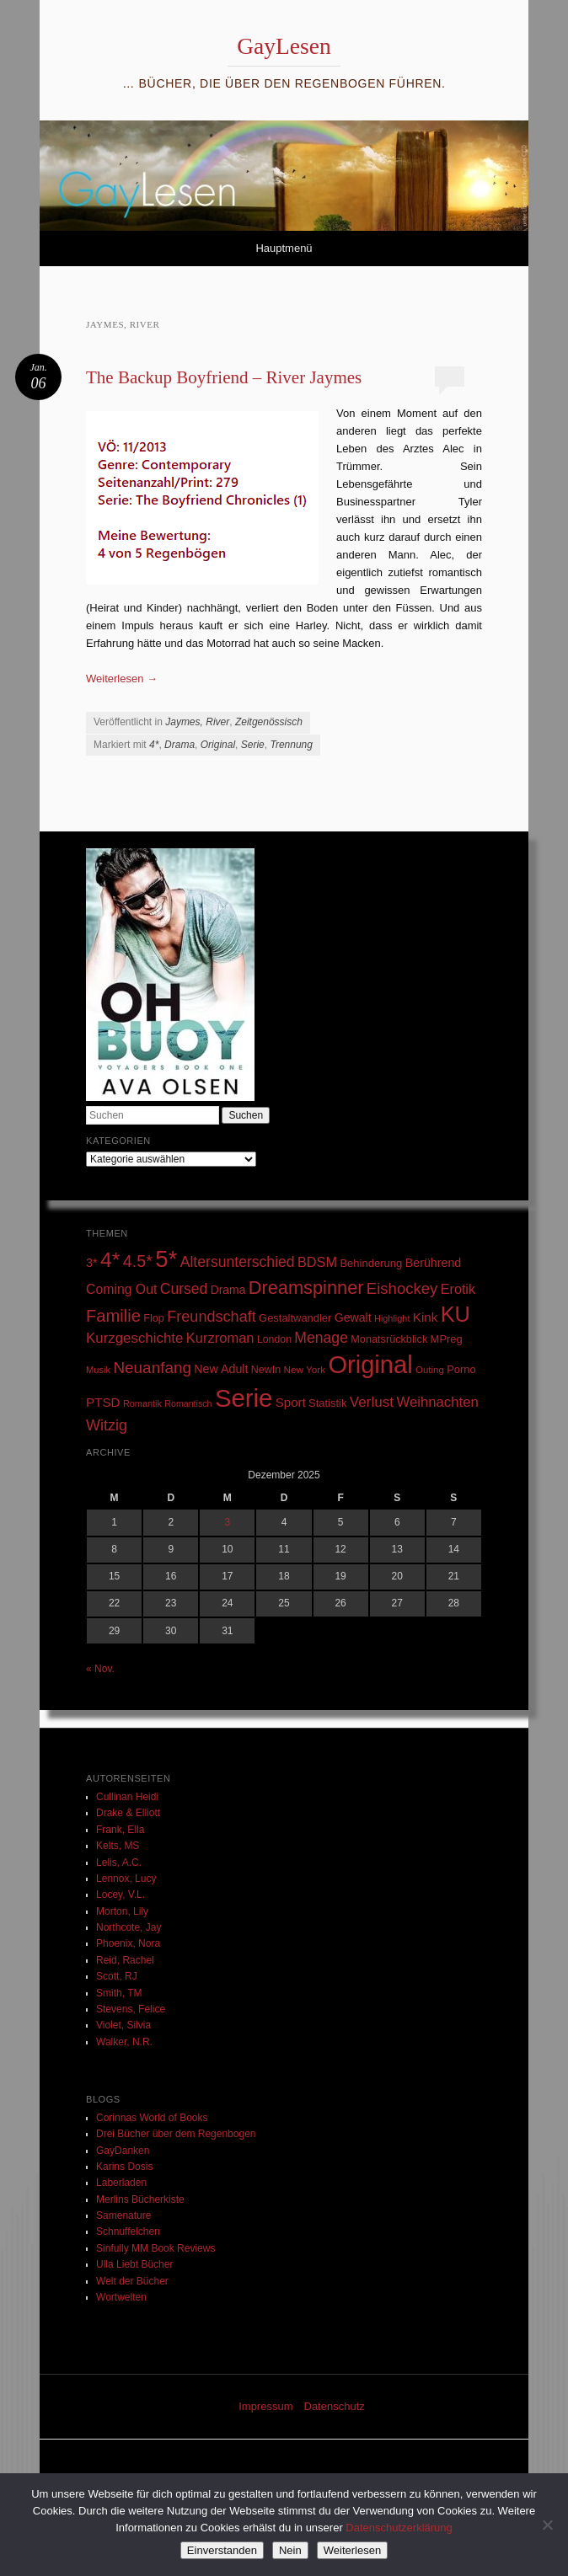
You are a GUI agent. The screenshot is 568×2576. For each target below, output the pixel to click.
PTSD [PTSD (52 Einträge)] (103, 1402)
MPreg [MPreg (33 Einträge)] (447, 1339)
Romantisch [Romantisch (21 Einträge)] (188, 1403)
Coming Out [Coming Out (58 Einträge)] (121, 1289)
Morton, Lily (122, 1911)
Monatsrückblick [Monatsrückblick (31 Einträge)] (389, 1339)
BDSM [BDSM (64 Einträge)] (317, 1261)
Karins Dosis (124, 2166)
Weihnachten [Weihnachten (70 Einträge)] (437, 1402)
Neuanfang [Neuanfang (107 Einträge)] (152, 1367)
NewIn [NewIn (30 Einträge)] (266, 1370)
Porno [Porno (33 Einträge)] (461, 1369)
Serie (253, 745)
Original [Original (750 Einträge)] (370, 1364)
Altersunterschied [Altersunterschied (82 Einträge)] (237, 1261)
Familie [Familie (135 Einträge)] (113, 1316)
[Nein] (547, 2524)
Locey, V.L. (120, 1894)
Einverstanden (222, 2550)
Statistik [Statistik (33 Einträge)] (327, 1403)
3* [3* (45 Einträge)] (92, 1262)
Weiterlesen (122, 678)
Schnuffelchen (128, 2231)
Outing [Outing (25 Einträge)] (429, 1370)
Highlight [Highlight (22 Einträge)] (392, 1318)
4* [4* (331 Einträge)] (110, 1259)
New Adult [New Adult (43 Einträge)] (221, 1369)
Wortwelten (121, 2297)
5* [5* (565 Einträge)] (166, 1259)
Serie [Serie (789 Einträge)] (243, 1398)
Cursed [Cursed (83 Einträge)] (184, 1288)
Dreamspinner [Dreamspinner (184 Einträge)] (306, 1287)
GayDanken (122, 2150)
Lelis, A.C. (119, 1862)
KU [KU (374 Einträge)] (455, 1314)
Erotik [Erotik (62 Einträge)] (458, 1288)
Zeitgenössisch (269, 722)
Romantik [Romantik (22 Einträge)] (142, 1403)
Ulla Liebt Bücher (134, 2264)
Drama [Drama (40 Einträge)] (228, 1289)
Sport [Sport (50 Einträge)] (291, 1402)
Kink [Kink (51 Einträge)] (425, 1317)
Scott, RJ (116, 1976)
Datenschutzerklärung (399, 2527)
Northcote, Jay (128, 1927)
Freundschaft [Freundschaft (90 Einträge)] (211, 1316)
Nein (290, 2550)
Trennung (291, 745)
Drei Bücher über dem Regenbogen (175, 2134)
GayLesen (283, 46)
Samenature (123, 2215)
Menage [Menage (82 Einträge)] (321, 1337)
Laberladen (121, 2183)
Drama (179, 745)
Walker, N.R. (124, 2042)
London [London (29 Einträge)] (274, 1339)
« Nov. (100, 1669)
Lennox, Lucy (126, 1878)
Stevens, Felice (130, 2009)
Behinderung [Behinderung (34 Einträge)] (371, 1263)
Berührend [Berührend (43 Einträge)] (433, 1262)
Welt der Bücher (132, 2281)
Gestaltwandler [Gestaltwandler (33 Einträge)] (295, 1318)
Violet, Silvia (123, 2025)
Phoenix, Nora (128, 1943)
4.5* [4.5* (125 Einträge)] (138, 1261)
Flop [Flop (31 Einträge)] (153, 1318)
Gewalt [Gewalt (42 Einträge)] (353, 1317)
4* (153, 745)
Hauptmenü (283, 248)
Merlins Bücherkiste (140, 2199)
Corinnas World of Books (152, 2118)
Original (218, 745)
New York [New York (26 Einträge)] (304, 1369)
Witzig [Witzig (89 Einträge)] (106, 1425)
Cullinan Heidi (127, 1797)
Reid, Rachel (125, 1960)
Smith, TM (119, 1993)
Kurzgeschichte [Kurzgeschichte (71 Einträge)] (134, 1338)
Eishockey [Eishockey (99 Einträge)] (402, 1288)
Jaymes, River (197, 722)
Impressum (265, 2406)
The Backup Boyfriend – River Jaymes (224, 377)
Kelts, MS (117, 1846)
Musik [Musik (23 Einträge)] (98, 1370)
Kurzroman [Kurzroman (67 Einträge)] (220, 1338)
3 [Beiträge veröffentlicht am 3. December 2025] (228, 1522)
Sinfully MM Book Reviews (155, 2248)
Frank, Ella (120, 1830)
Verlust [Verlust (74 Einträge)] (372, 1402)
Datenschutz (334, 2406)
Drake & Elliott (128, 1813)
